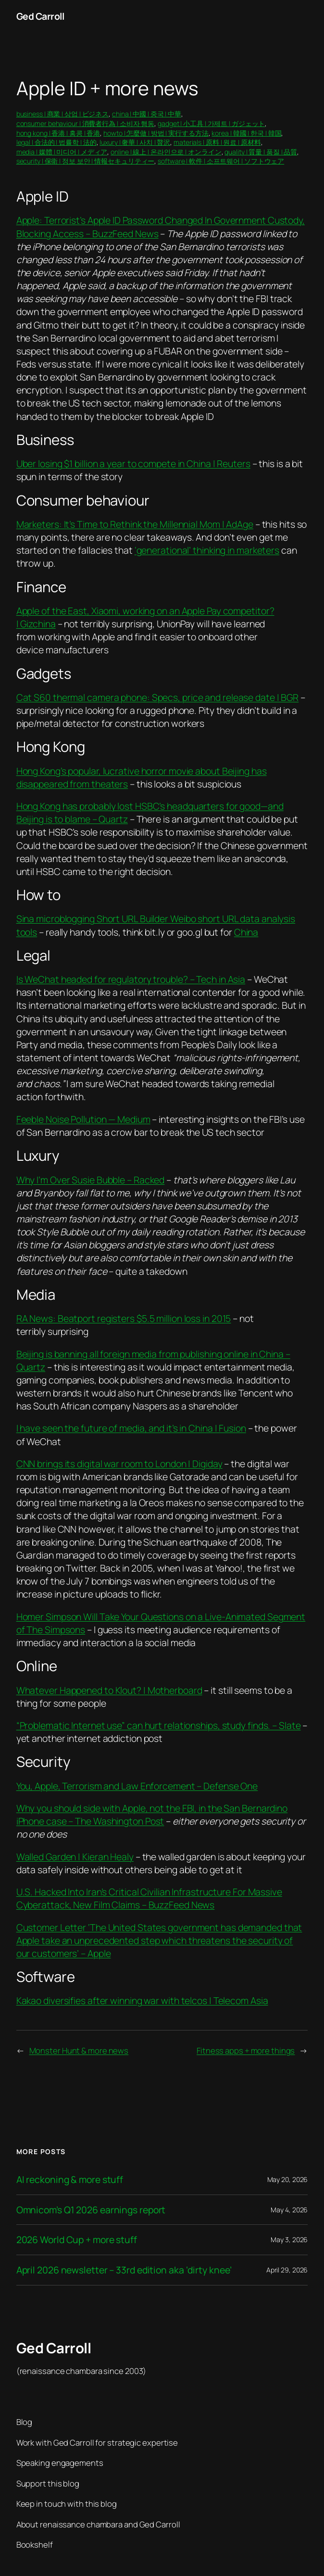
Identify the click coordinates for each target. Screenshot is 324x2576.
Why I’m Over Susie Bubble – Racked (90, 1179)
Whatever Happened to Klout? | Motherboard (109, 1690)
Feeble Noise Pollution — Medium (83, 1119)
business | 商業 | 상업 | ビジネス (62, 113)
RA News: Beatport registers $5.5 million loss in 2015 (123, 1318)
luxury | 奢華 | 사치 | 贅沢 (135, 142)
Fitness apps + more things (246, 2050)
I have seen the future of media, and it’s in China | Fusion (131, 1427)
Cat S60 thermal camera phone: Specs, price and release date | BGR (157, 697)
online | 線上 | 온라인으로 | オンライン (166, 151)
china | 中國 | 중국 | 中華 (146, 113)
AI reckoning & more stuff (70, 2179)
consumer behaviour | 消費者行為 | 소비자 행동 (85, 123)
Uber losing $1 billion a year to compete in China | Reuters (133, 463)
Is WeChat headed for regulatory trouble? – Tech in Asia (131, 979)
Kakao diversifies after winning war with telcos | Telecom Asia (142, 2000)
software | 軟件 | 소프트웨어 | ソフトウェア (221, 160)
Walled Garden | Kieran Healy (75, 1856)
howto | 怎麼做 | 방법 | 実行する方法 (156, 133)
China (246, 932)
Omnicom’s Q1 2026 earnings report (91, 2210)
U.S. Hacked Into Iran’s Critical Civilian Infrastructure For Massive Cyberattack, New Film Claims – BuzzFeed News (149, 1898)
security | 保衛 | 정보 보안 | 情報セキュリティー (85, 160)
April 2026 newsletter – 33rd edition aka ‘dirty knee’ (124, 2270)
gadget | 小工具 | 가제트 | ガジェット (211, 123)
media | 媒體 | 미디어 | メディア (62, 151)
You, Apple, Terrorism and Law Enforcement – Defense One (137, 1785)
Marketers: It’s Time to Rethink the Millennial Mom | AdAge (134, 524)
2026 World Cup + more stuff (76, 2239)
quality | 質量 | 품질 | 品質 (260, 151)
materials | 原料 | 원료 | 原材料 (217, 142)
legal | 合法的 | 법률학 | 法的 (56, 142)
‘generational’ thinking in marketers (207, 550)
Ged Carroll (40, 16)
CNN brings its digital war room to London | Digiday (119, 1463)
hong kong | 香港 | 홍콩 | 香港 (58, 133)
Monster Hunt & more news (79, 2050)
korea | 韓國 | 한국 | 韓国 (246, 133)
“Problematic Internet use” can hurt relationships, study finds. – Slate (158, 1725)
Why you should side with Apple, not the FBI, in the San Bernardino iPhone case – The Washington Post (151, 1814)
